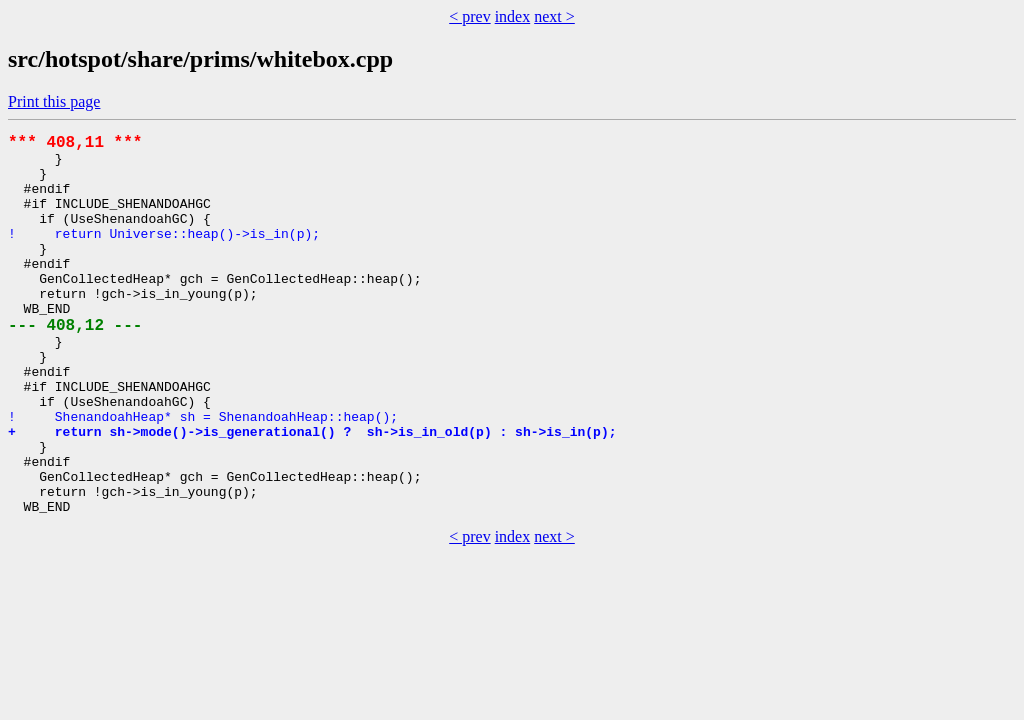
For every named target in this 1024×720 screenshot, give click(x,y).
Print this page (54, 101)
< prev (469, 16)
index (513, 16)
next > (554, 16)
